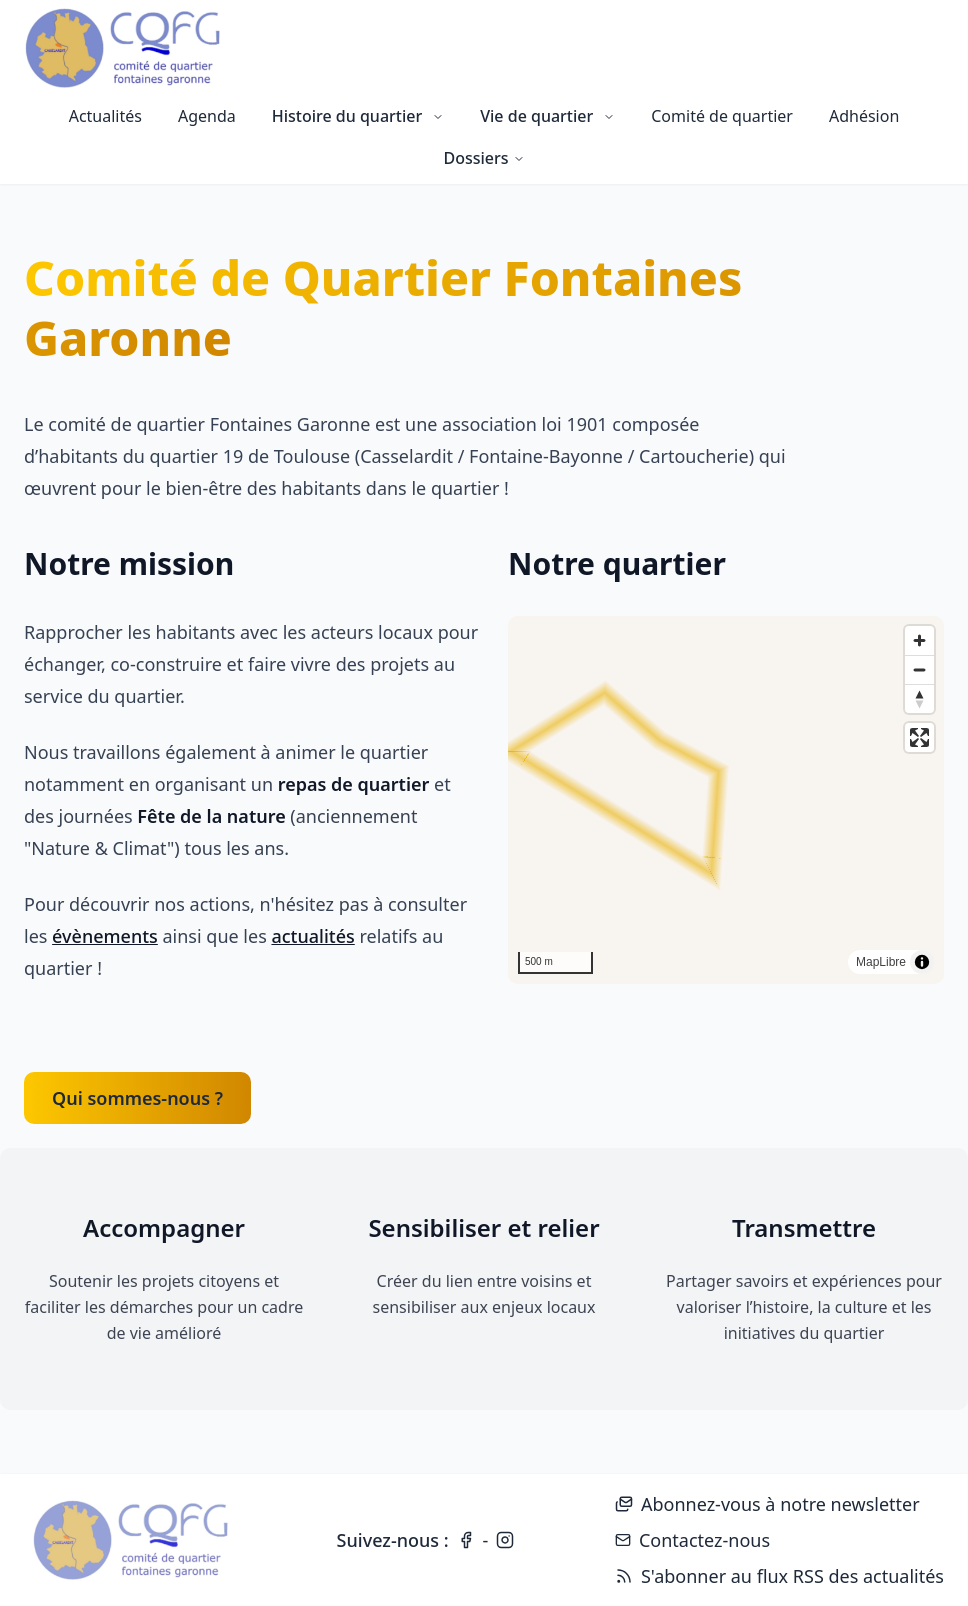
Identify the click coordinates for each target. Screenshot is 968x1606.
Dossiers (483, 158)
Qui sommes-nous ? (137, 1098)
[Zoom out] (919, 669)
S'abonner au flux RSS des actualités (779, 1577)
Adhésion (864, 116)
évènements (105, 936)
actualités (312, 936)
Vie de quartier (547, 116)
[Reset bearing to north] (919, 698)
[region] (726, 800)
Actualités (105, 116)
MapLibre (881, 962)
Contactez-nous (692, 1540)
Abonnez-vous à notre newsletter (767, 1504)
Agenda (207, 116)
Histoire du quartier (358, 116)
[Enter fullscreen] (919, 737)
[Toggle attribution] (922, 962)
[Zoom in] (919, 640)
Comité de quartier (722, 116)
